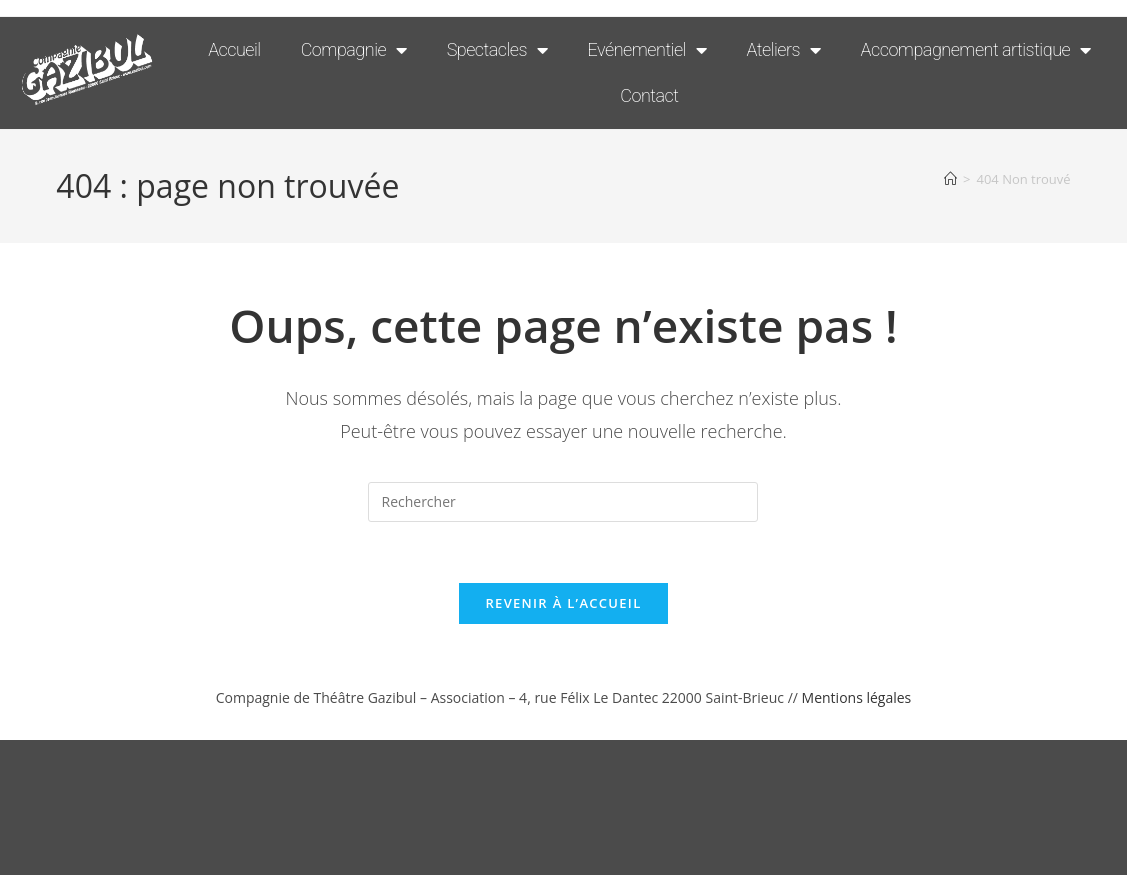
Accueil (234, 49)
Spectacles (497, 50)
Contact (649, 95)
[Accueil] (950, 179)
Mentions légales (857, 697)
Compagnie (354, 50)
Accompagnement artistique (976, 50)
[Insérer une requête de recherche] (563, 502)
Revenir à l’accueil (563, 603)
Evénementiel (647, 50)
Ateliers (783, 50)
